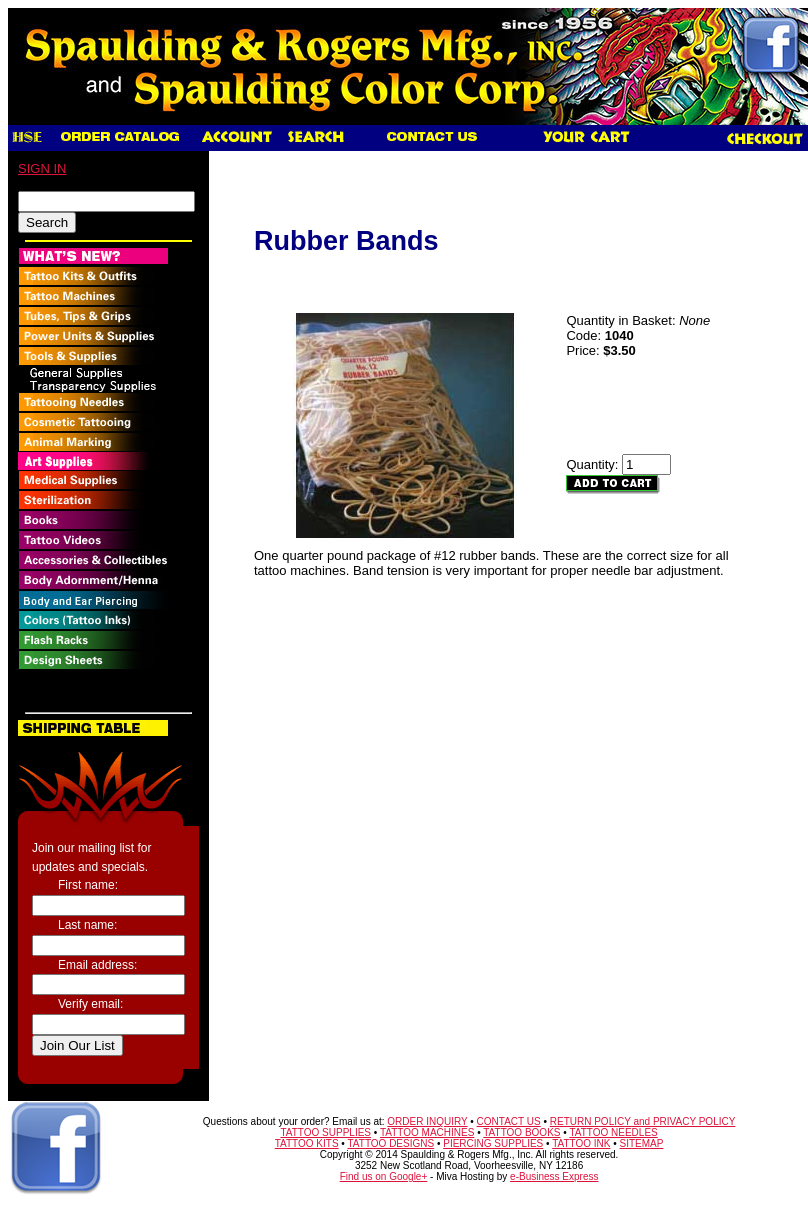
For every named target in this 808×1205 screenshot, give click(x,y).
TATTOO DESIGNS (390, 1143)
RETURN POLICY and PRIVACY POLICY (643, 1121)
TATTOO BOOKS (521, 1132)
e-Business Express (554, 1176)
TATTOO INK (581, 1143)
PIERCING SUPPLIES (493, 1143)
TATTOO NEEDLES (613, 1132)
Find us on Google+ (384, 1176)
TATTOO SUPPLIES (325, 1132)
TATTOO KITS (307, 1143)
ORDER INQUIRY (427, 1121)
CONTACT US (509, 1121)
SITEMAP (642, 1143)
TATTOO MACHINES (427, 1132)
